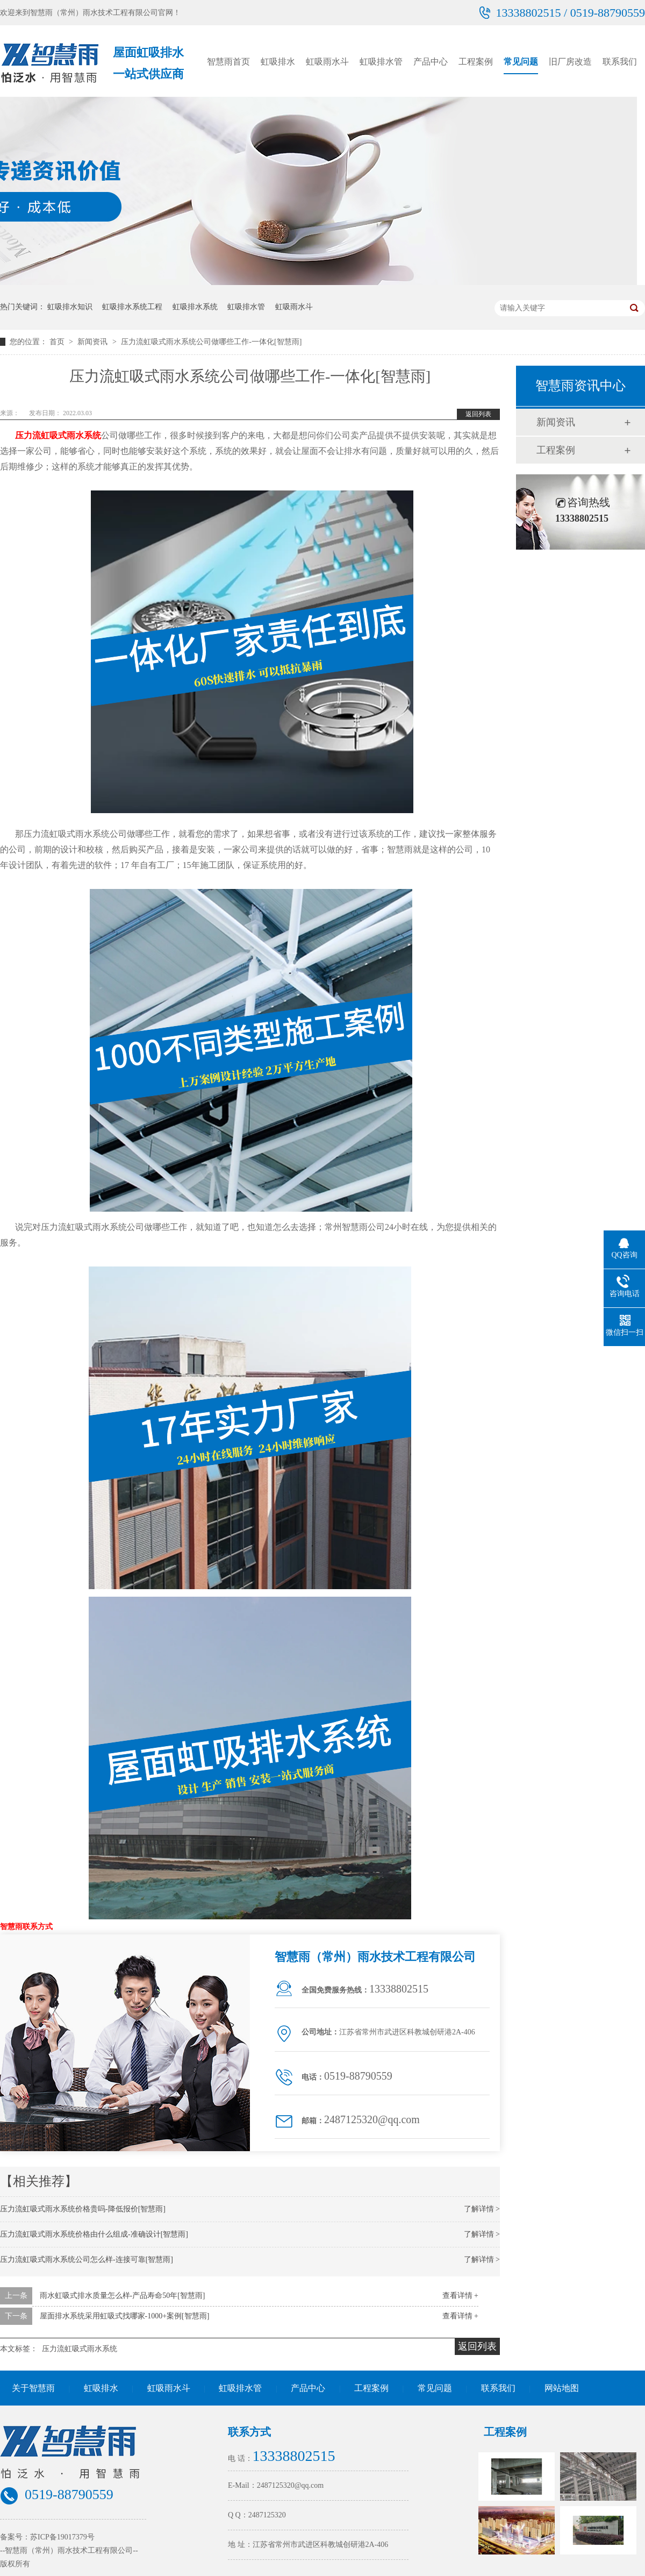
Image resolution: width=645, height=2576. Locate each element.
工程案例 (475, 61)
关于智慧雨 (33, 2388)
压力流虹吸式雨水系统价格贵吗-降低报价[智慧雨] (83, 2209)
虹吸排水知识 (69, 307)
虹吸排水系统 (195, 307)
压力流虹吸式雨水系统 (58, 435)
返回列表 (478, 414)
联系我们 (620, 61)
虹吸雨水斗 (327, 61)
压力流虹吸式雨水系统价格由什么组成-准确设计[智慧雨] (94, 2234)
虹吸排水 (278, 61)
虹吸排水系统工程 (132, 307)
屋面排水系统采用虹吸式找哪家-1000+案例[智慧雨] (125, 2316)
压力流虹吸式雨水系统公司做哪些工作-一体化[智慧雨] (211, 342)
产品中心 (430, 61)
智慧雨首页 (228, 61)
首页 (58, 342)
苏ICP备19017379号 (62, 2537)
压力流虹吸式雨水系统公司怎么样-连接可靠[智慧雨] (86, 2259)
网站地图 (561, 2388)
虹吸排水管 (381, 61)
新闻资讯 (93, 342)
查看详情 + (460, 2296)
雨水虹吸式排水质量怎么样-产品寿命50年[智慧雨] (122, 2296)
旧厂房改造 (570, 61)
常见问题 (521, 61)
